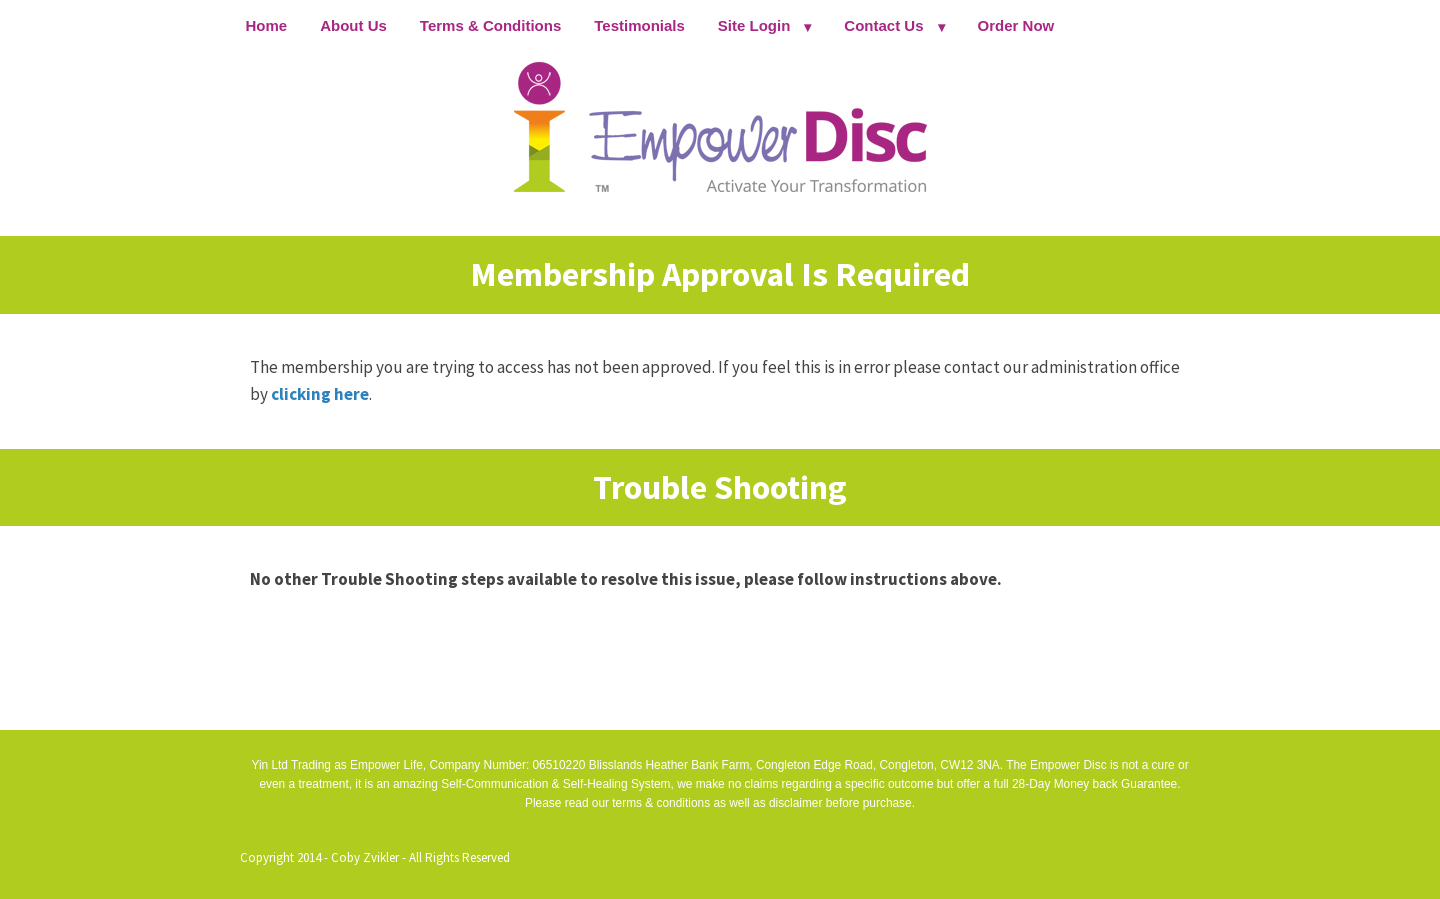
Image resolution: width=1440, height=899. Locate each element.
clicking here (320, 394)
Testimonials (639, 25)
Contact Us (883, 25)
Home (267, 25)
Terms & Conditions (490, 25)
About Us (353, 25)
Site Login (754, 25)
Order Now (1016, 25)
